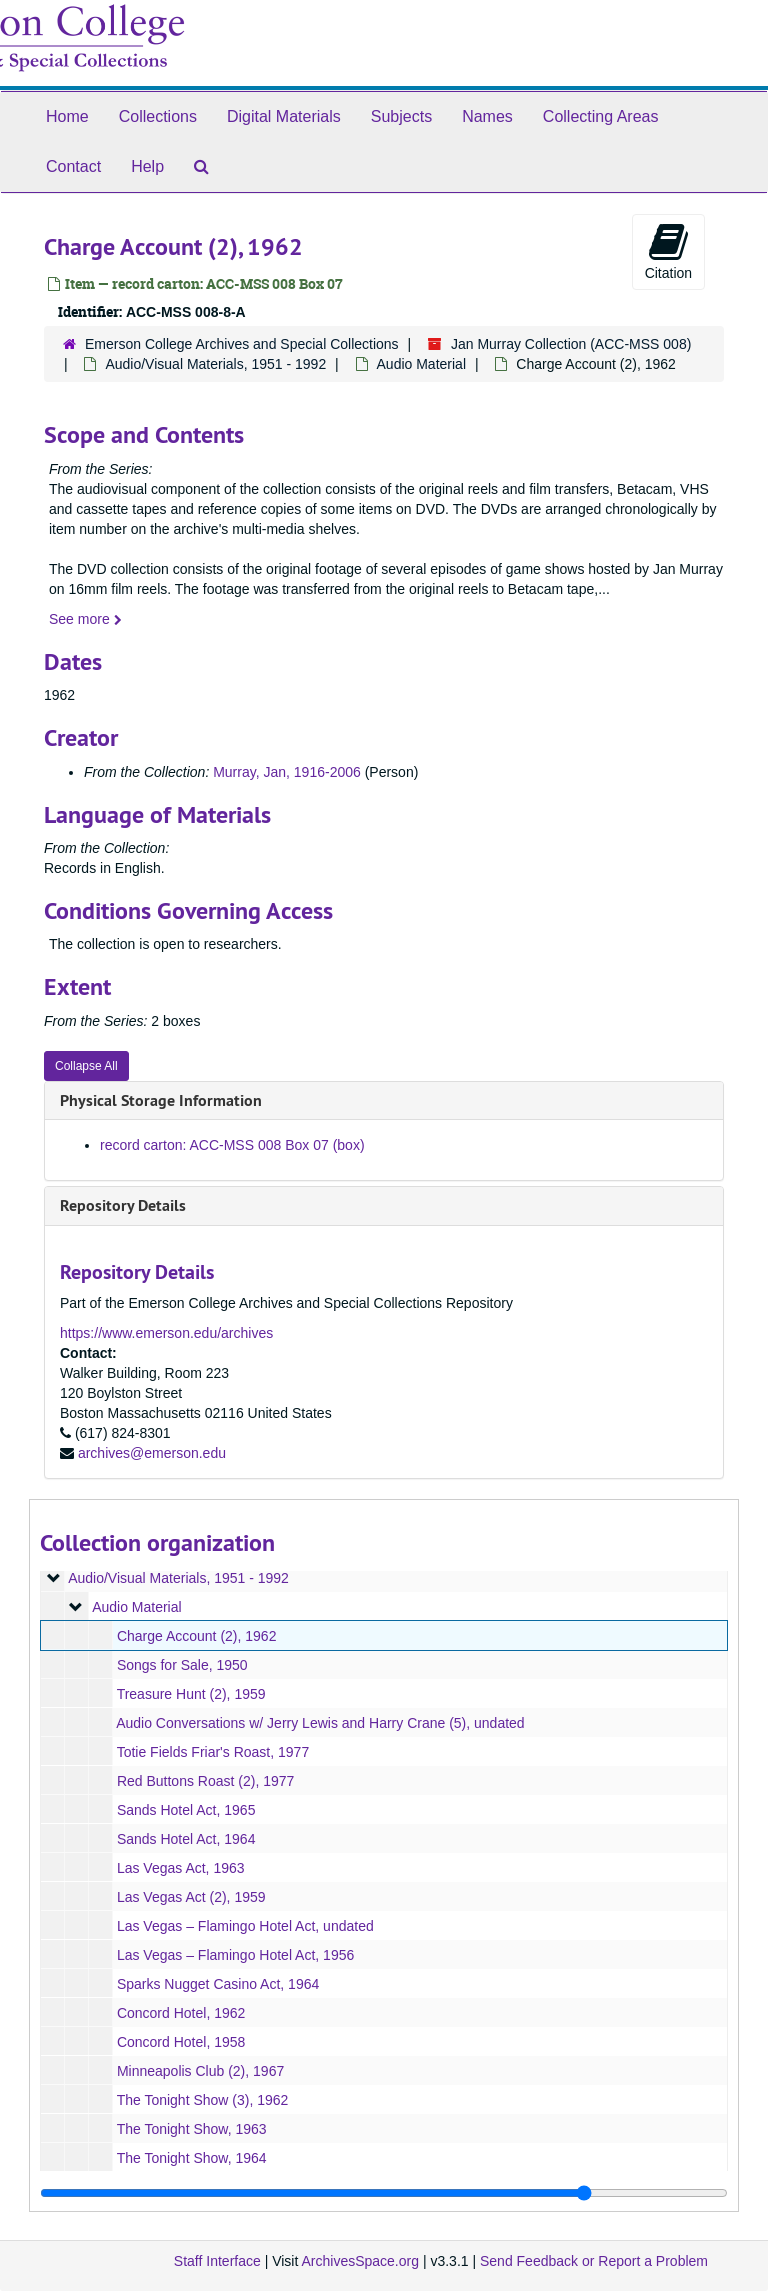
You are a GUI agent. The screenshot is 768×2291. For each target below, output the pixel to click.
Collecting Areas (601, 116)
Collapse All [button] (86, 1066)
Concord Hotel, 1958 (181, 2042)
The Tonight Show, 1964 (192, 2158)
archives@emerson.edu (152, 1453)
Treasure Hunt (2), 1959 (191, 1694)
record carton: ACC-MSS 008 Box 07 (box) (232, 1145)
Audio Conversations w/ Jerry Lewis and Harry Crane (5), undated (320, 1723)
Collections (158, 116)
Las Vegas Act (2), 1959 (191, 1897)
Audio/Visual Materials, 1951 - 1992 (215, 364)
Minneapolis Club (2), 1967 (200, 2071)
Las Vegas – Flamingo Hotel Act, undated (245, 1926)
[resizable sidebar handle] (384, 2193)
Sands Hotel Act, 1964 (186, 1839)
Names (487, 116)
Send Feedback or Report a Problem (594, 2261)
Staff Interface (217, 2261)
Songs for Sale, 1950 (182, 1665)
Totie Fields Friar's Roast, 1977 (213, 1752)
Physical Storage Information (161, 1100)
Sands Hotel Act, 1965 (186, 1810)
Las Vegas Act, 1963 (181, 1868)
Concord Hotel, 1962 (181, 2013)
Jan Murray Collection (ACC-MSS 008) (571, 344)
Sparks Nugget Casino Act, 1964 (218, 1984)
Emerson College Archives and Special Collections (242, 344)
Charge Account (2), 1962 (197, 1636)
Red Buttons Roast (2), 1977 (205, 1781)
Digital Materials (284, 116)
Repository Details (123, 1205)
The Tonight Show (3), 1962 (203, 2100)
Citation (668, 251)
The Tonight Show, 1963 (192, 2129)
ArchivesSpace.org (360, 2261)
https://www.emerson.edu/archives (166, 1333)
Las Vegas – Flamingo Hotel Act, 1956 (235, 1955)
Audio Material (422, 364)
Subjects (401, 116)
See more (85, 619)
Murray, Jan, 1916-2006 (287, 772)
